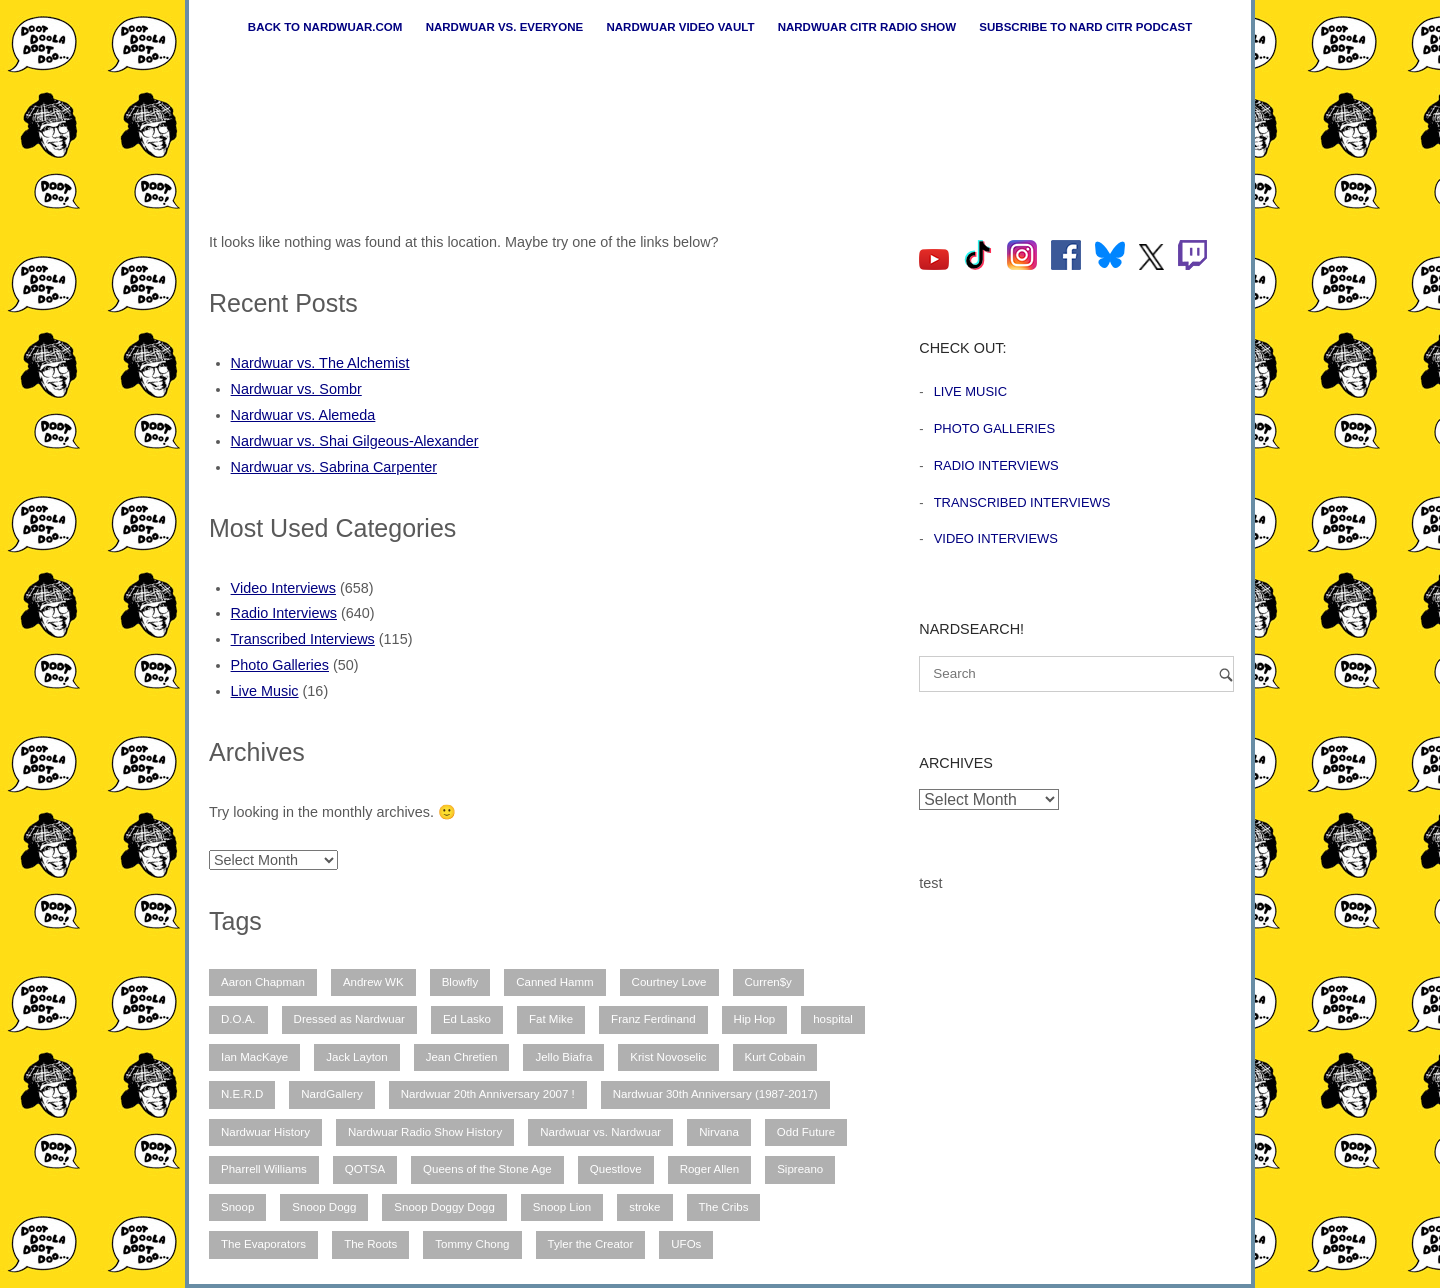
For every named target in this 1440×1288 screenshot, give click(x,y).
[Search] (1226, 674)
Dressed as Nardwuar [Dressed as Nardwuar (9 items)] (349, 1019)
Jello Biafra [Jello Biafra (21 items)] (563, 1057)
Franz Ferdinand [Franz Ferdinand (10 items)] (653, 1019)
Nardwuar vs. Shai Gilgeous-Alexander (355, 441)
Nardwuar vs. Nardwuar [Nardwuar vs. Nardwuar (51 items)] (600, 1132)
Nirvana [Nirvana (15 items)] (719, 1132)
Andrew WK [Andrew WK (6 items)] (373, 982)
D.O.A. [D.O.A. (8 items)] (238, 1019)
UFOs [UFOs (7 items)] (686, 1244)
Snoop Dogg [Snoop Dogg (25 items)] (324, 1207)
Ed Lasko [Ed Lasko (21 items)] (467, 1019)
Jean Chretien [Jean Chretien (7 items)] (462, 1057)
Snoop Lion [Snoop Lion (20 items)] (562, 1207)
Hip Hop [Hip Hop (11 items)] (755, 1019)
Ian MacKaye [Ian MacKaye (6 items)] (254, 1057)
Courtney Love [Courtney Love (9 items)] (669, 982)
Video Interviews (283, 588)
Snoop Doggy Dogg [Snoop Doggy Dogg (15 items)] (444, 1207)
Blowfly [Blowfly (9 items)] (460, 982)
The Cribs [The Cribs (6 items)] (724, 1207)
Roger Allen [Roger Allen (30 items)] (710, 1169)
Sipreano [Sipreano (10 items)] (800, 1169)
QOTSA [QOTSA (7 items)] (365, 1169)
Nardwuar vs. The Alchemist (320, 363)
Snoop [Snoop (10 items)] (237, 1207)
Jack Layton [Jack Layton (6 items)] (356, 1057)
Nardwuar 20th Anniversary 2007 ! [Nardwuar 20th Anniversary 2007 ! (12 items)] (488, 1094)
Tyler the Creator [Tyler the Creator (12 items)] (591, 1244)
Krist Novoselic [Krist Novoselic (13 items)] (668, 1057)
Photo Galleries (280, 665)
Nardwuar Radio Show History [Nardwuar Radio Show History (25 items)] (425, 1132)
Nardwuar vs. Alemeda (303, 415)
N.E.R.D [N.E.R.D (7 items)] (242, 1094)
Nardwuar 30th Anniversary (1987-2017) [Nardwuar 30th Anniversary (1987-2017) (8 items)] (715, 1094)
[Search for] (1076, 674)
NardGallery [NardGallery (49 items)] (331, 1094)
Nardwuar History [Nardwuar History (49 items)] (265, 1132)
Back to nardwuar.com (325, 27)
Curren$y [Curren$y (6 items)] (768, 982)
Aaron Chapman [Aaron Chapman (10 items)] (263, 982)
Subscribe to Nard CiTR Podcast (1085, 27)
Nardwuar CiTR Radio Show (867, 27)
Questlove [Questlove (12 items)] (616, 1169)
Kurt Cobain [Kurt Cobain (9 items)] (775, 1057)
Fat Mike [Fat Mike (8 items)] (551, 1019)
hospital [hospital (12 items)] (833, 1019)
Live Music (265, 691)
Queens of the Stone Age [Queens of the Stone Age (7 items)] (487, 1169)
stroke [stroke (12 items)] (644, 1207)
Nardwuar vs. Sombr (296, 389)
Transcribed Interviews (303, 639)
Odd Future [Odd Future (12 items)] (806, 1132)
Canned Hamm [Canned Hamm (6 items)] (554, 982)
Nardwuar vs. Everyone (505, 27)
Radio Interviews (284, 613)
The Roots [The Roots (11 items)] (370, 1244)
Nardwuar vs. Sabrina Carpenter (334, 467)
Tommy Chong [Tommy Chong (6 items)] (472, 1244)
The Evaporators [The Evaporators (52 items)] (263, 1244)
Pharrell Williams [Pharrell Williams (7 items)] (264, 1169)
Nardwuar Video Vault (680, 27)
